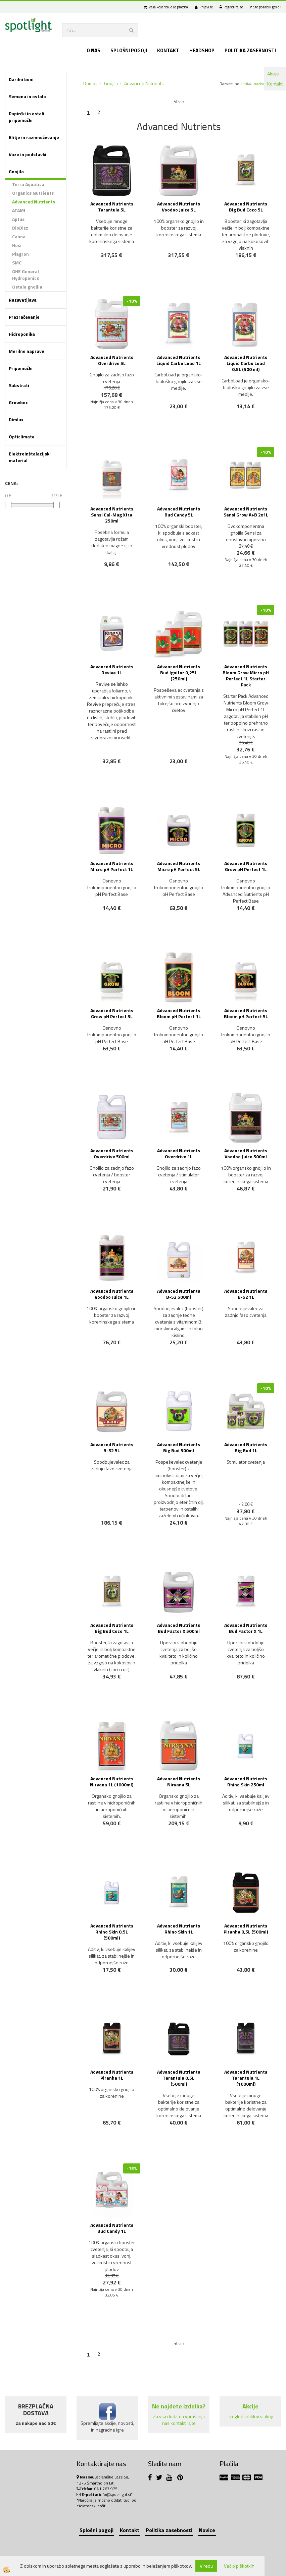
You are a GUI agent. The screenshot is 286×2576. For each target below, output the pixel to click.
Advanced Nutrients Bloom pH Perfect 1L (179, 1013)
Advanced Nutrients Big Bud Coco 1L (111, 1628)
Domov (90, 83)
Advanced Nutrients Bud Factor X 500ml (178, 1628)
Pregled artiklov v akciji (250, 2416)
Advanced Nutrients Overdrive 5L (111, 360)
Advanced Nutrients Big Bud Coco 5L (245, 206)
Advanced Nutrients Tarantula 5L (111, 206)
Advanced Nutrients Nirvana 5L (178, 1781)
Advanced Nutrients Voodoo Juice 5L (178, 206)
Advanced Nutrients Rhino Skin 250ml (245, 1781)
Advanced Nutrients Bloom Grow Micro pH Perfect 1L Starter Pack (246, 675)
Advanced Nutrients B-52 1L (245, 1293)
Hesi (16, 245)
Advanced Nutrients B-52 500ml (178, 1293)
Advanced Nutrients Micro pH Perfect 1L (111, 866)
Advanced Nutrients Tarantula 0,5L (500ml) (178, 2077)
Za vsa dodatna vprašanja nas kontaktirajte (179, 2420)
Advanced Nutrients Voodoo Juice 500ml (245, 1153)
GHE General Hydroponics (25, 275)
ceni (246, 83)
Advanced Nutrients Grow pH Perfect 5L (111, 1013)
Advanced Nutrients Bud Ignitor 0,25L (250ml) (178, 672)
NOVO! (115, 425)
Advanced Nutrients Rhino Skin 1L (178, 1928)
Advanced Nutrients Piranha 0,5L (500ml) (246, 1928)
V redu (206, 2565)
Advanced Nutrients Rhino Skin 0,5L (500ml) (111, 1931)
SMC (16, 262)
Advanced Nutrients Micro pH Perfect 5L (178, 866)
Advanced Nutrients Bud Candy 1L (111, 2227)
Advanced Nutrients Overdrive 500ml (111, 1153)
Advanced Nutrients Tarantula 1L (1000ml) (245, 2077)
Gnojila (111, 83)
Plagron (20, 253)
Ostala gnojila (27, 286)
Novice (207, 2530)
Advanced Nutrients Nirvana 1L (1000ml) (111, 1781)
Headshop (201, 50)
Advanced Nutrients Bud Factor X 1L (245, 1628)
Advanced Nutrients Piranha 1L (111, 2074)
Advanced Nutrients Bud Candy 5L (178, 511)
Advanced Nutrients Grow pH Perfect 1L (245, 866)
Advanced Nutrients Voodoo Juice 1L (111, 1293)
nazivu (261, 83)
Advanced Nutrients (33, 201)
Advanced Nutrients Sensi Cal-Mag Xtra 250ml (111, 514)
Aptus (18, 219)
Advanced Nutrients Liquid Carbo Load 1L (178, 360)
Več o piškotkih (239, 2566)
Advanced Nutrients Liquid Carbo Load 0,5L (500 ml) (245, 363)
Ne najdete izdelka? (178, 2406)
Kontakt (275, 83)
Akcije (273, 73)
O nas (93, 50)
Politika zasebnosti (250, 50)
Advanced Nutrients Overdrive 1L (178, 1153)
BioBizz (20, 227)
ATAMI (18, 210)
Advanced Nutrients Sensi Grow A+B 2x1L (246, 511)
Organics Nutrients (33, 192)
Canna (19, 236)
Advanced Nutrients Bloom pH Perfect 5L (246, 1013)
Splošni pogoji (128, 50)
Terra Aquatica (28, 184)
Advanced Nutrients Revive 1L (111, 669)
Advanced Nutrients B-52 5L (111, 1447)
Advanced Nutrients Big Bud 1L (245, 1447)
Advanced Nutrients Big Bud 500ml (178, 1447)
